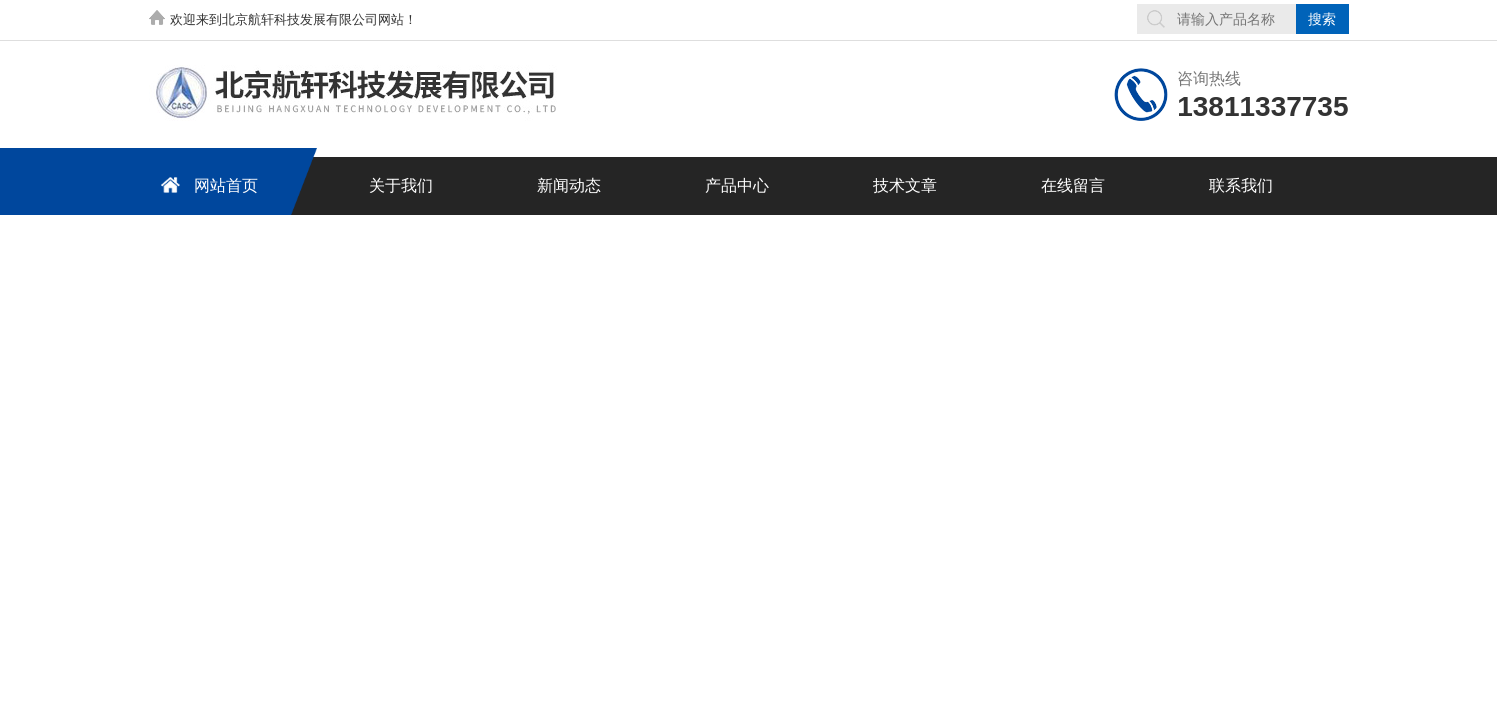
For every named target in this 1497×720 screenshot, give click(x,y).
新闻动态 (569, 185)
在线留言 (1073, 185)
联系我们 (1241, 185)
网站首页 (206, 184)
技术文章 (905, 185)
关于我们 (401, 185)
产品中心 (737, 185)
